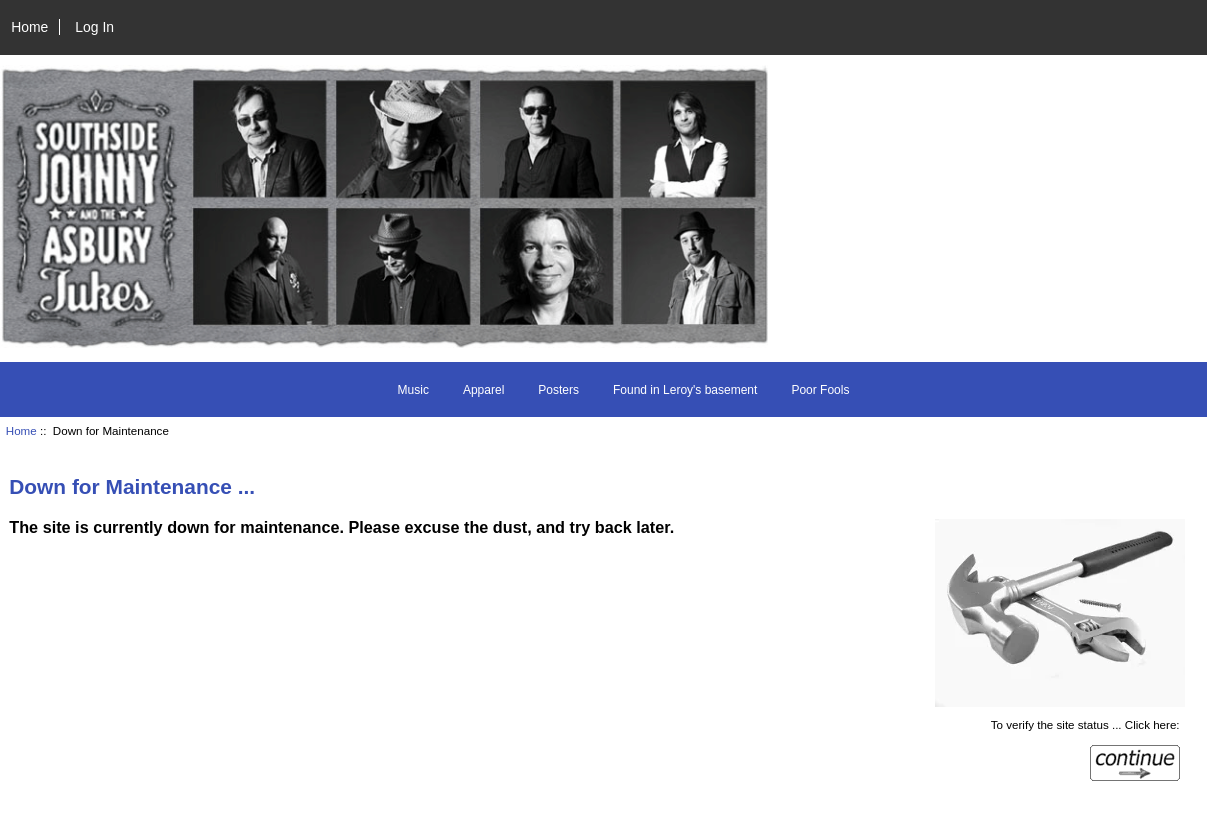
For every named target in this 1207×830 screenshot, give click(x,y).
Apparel (483, 390)
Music (413, 390)
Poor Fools (820, 390)
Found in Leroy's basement (685, 390)
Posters (558, 390)
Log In (94, 27)
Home (29, 27)
